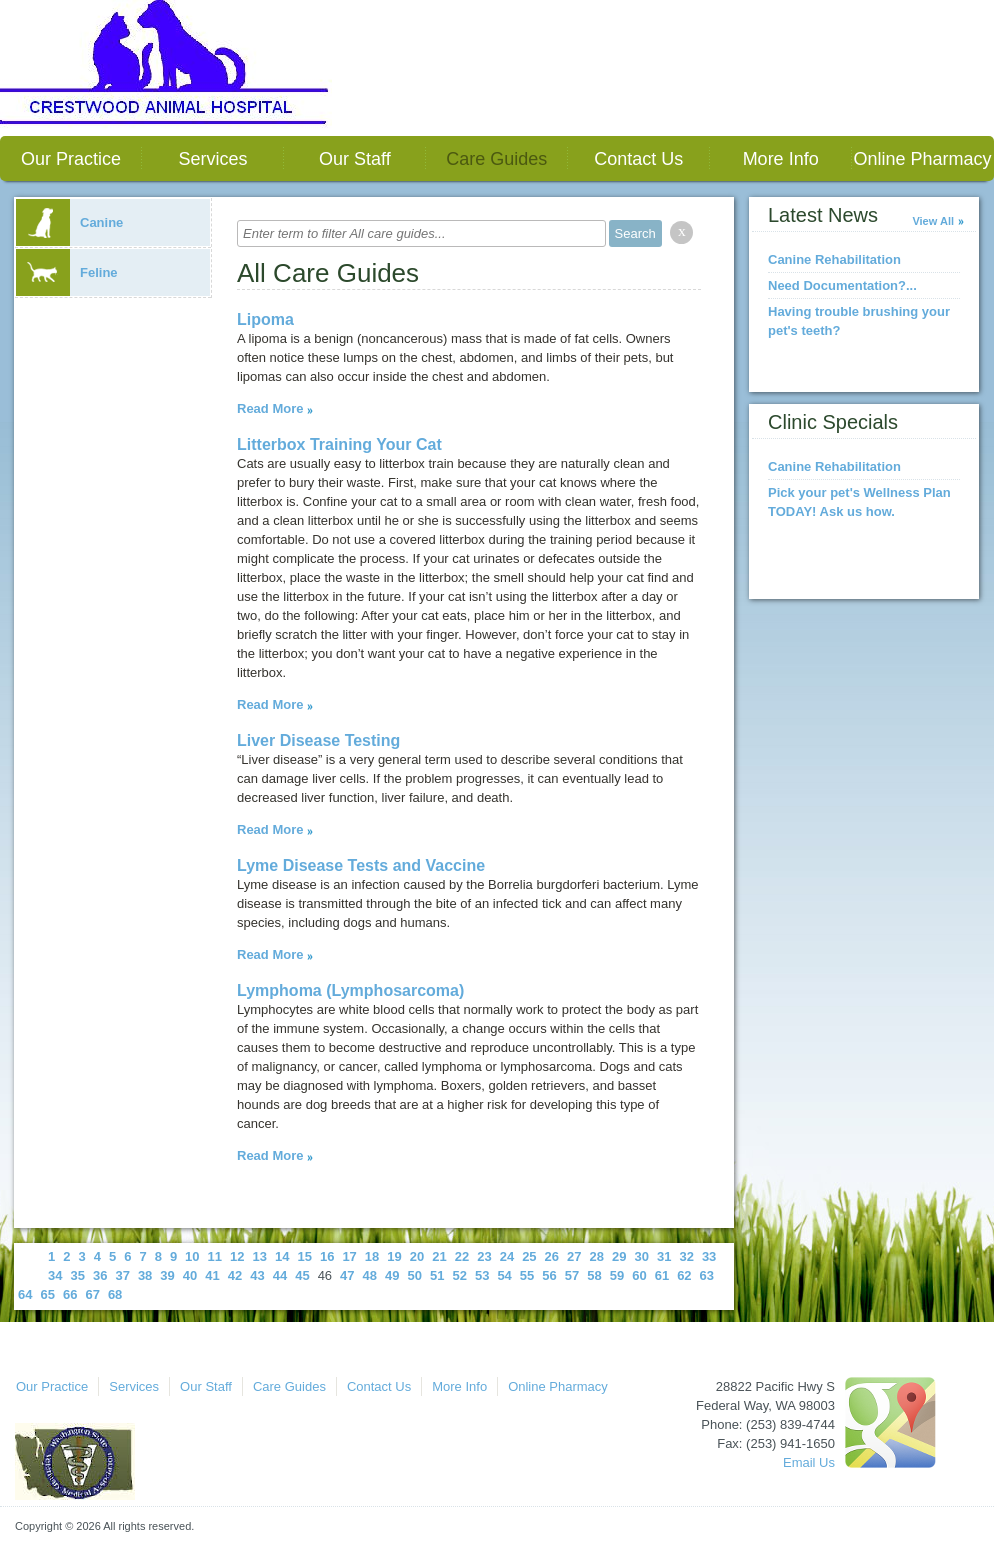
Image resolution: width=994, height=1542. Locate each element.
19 (394, 1256)
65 (47, 1294)
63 (707, 1275)
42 (235, 1275)
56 (549, 1275)
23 (484, 1256)
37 (122, 1275)
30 (641, 1256)
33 (709, 1256)
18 (372, 1256)
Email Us (809, 1462)
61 (662, 1275)
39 (167, 1275)
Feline (67, 272)
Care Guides (496, 159)
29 (619, 1256)
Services (212, 159)
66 (70, 1294)
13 (260, 1256)
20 (417, 1256)
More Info (781, 159)
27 (574, 1256)
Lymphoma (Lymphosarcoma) (350, 990)
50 (415, 1275)
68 (115, 1294)
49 (392, 1275)
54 (504, 1275)
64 (25, 1294)
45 (302, 1275)
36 (100, 1275)
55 (527, 1275)
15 (304, 1256)
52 (459, 1275)
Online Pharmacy (923, 159)
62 (684, 1275)
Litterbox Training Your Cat (339, 444)
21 (439, 1256)
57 (572, 1275)
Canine (69, 222)
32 (686, 1256)
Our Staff (355, 159)
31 (664, 1256)
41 (212, 1275)
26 (552, 1256)
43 (257, 1275)
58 (594, 1275)
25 (529, 1256)
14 (282, 1256)
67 (92, 1294)
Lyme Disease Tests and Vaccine (361, 865)
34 (55, 1275)
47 (347, 1275)
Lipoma (265, 319)
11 (215, 1256)
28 (597, 1256)
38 (145, 1275)
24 (507, 1256)
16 (327, 1256)
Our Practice (71, 159)
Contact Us (638, 159)
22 (462, 1256)
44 (280, 1275)
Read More (270, 408)
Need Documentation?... (842, 285)
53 (482, 1275)
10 (192, 1256)
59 (617, 1275)
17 (349, 1256)
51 (437, 1275)
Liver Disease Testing (318, 740)
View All (933, 221)
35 (77, 1275)
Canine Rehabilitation (834, 259)
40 (190, 1275)
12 (237, 1256)
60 (639, 1275)
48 (370, 1275)
